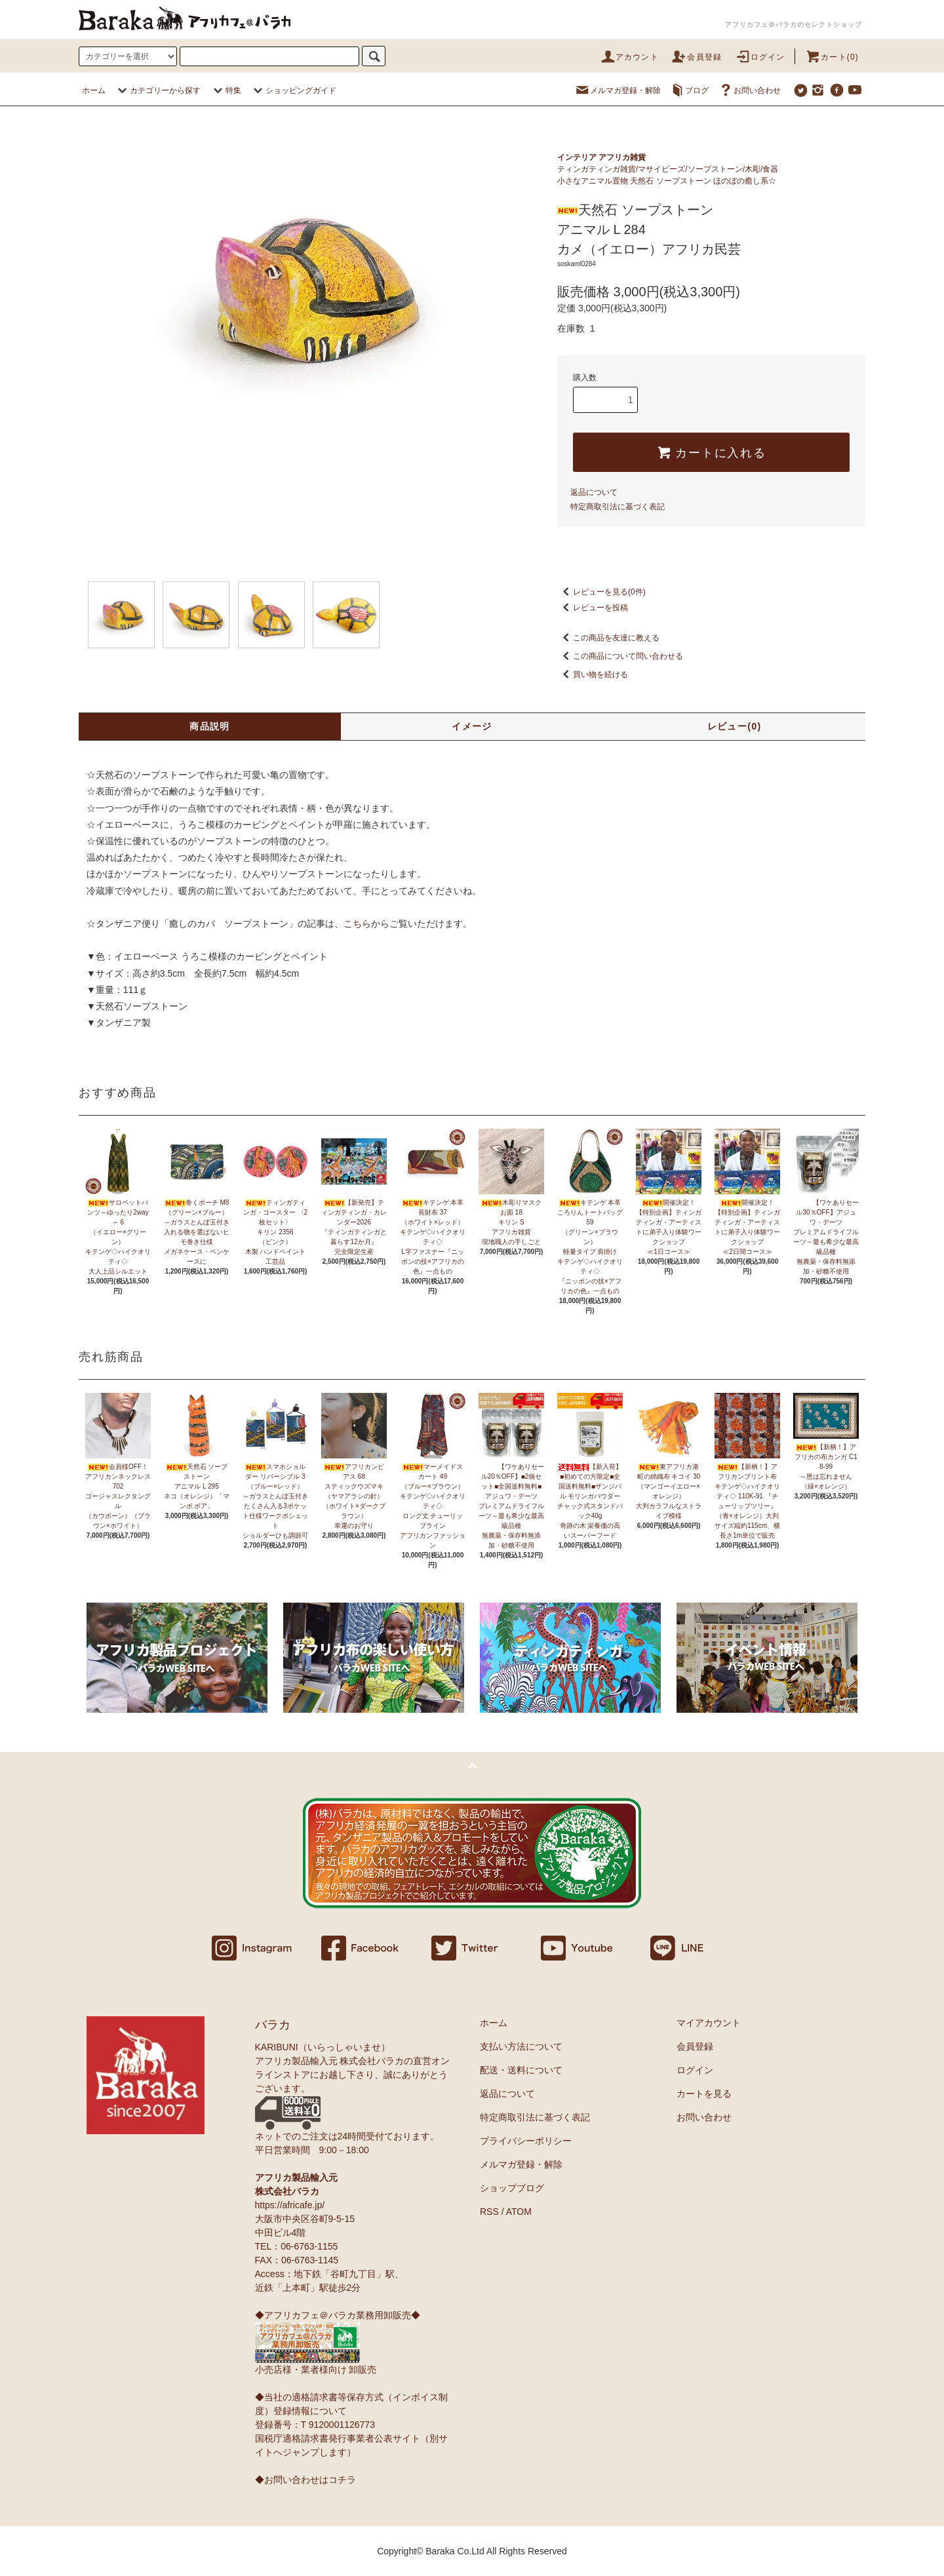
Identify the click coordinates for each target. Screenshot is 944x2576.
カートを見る (704, 2093)
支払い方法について (521, 2046)
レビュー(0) (734, 726)
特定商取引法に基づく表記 (617, 506)
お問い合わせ (749, 90)
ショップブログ (512, 2188)
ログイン (760, 57)
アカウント (629, 57)
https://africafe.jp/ (290, 2205)
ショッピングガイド (293, 90)
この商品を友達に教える (608, 637)
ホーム (94, 90)
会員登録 (696, 57)
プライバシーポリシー (526, 2141)
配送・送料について (521, 2070)
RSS (489, 2211)
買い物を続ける (592, 674)
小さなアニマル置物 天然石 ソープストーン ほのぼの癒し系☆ (666, 180)
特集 (225, 90)
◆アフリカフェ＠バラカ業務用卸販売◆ (337, 2315)
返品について (594, 492)
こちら (357, 923)
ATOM (519, 2211)
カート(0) (832, 57)
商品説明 (209, 726)
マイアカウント (709, 2023)
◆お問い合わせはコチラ (305, 2479)
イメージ (472, 726)
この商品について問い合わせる (620, 656)
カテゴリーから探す (157, 90)
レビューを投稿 (592, 607)
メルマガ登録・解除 (617, 90)
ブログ (689, 90)
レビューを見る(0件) (601, 591)
